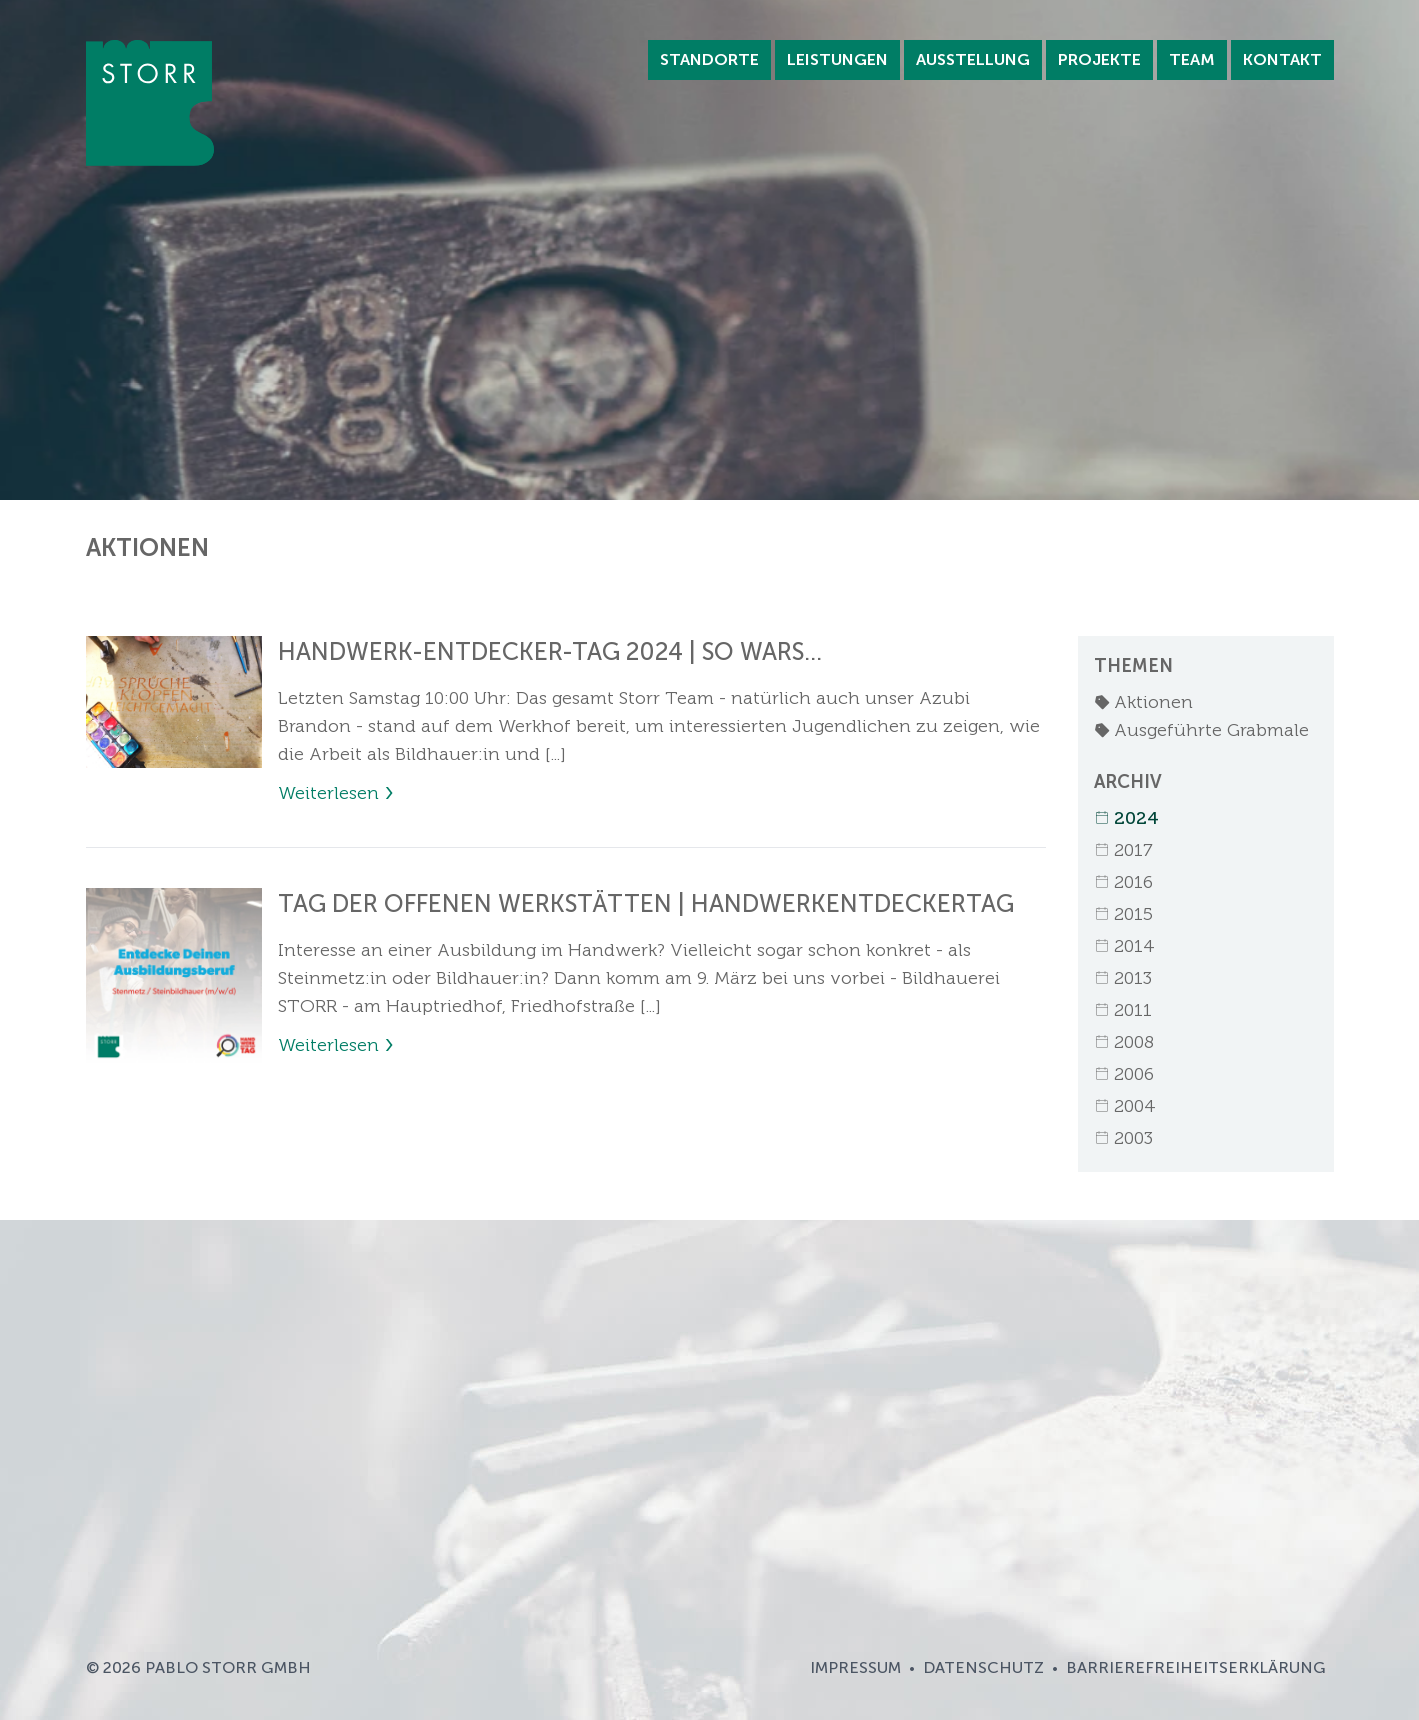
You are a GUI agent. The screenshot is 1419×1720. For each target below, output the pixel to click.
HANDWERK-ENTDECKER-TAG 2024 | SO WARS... (550, 651)
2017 (1123, 850)
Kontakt (1282, 59)
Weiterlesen (328, 793)
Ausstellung (973, 59)
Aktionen (1143, 702)
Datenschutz (983, 1667)
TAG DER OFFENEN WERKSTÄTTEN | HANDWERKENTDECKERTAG (646, 903)
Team (1192, 59)
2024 (1126, 818)
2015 (1123, 914)
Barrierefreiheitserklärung (1196, 1667)
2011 (1123, 1010)
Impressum (855, 1667)
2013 (1123, 978)
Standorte (709, 59)
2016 (1123, 882)
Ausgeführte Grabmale (1201, 730)
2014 (1124, 946)
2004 (1125, 1106)
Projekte (1099, 59)
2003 (1123, 1138)
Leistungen (837, 59)
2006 (1124, 1074)
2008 (1124, 1042)
